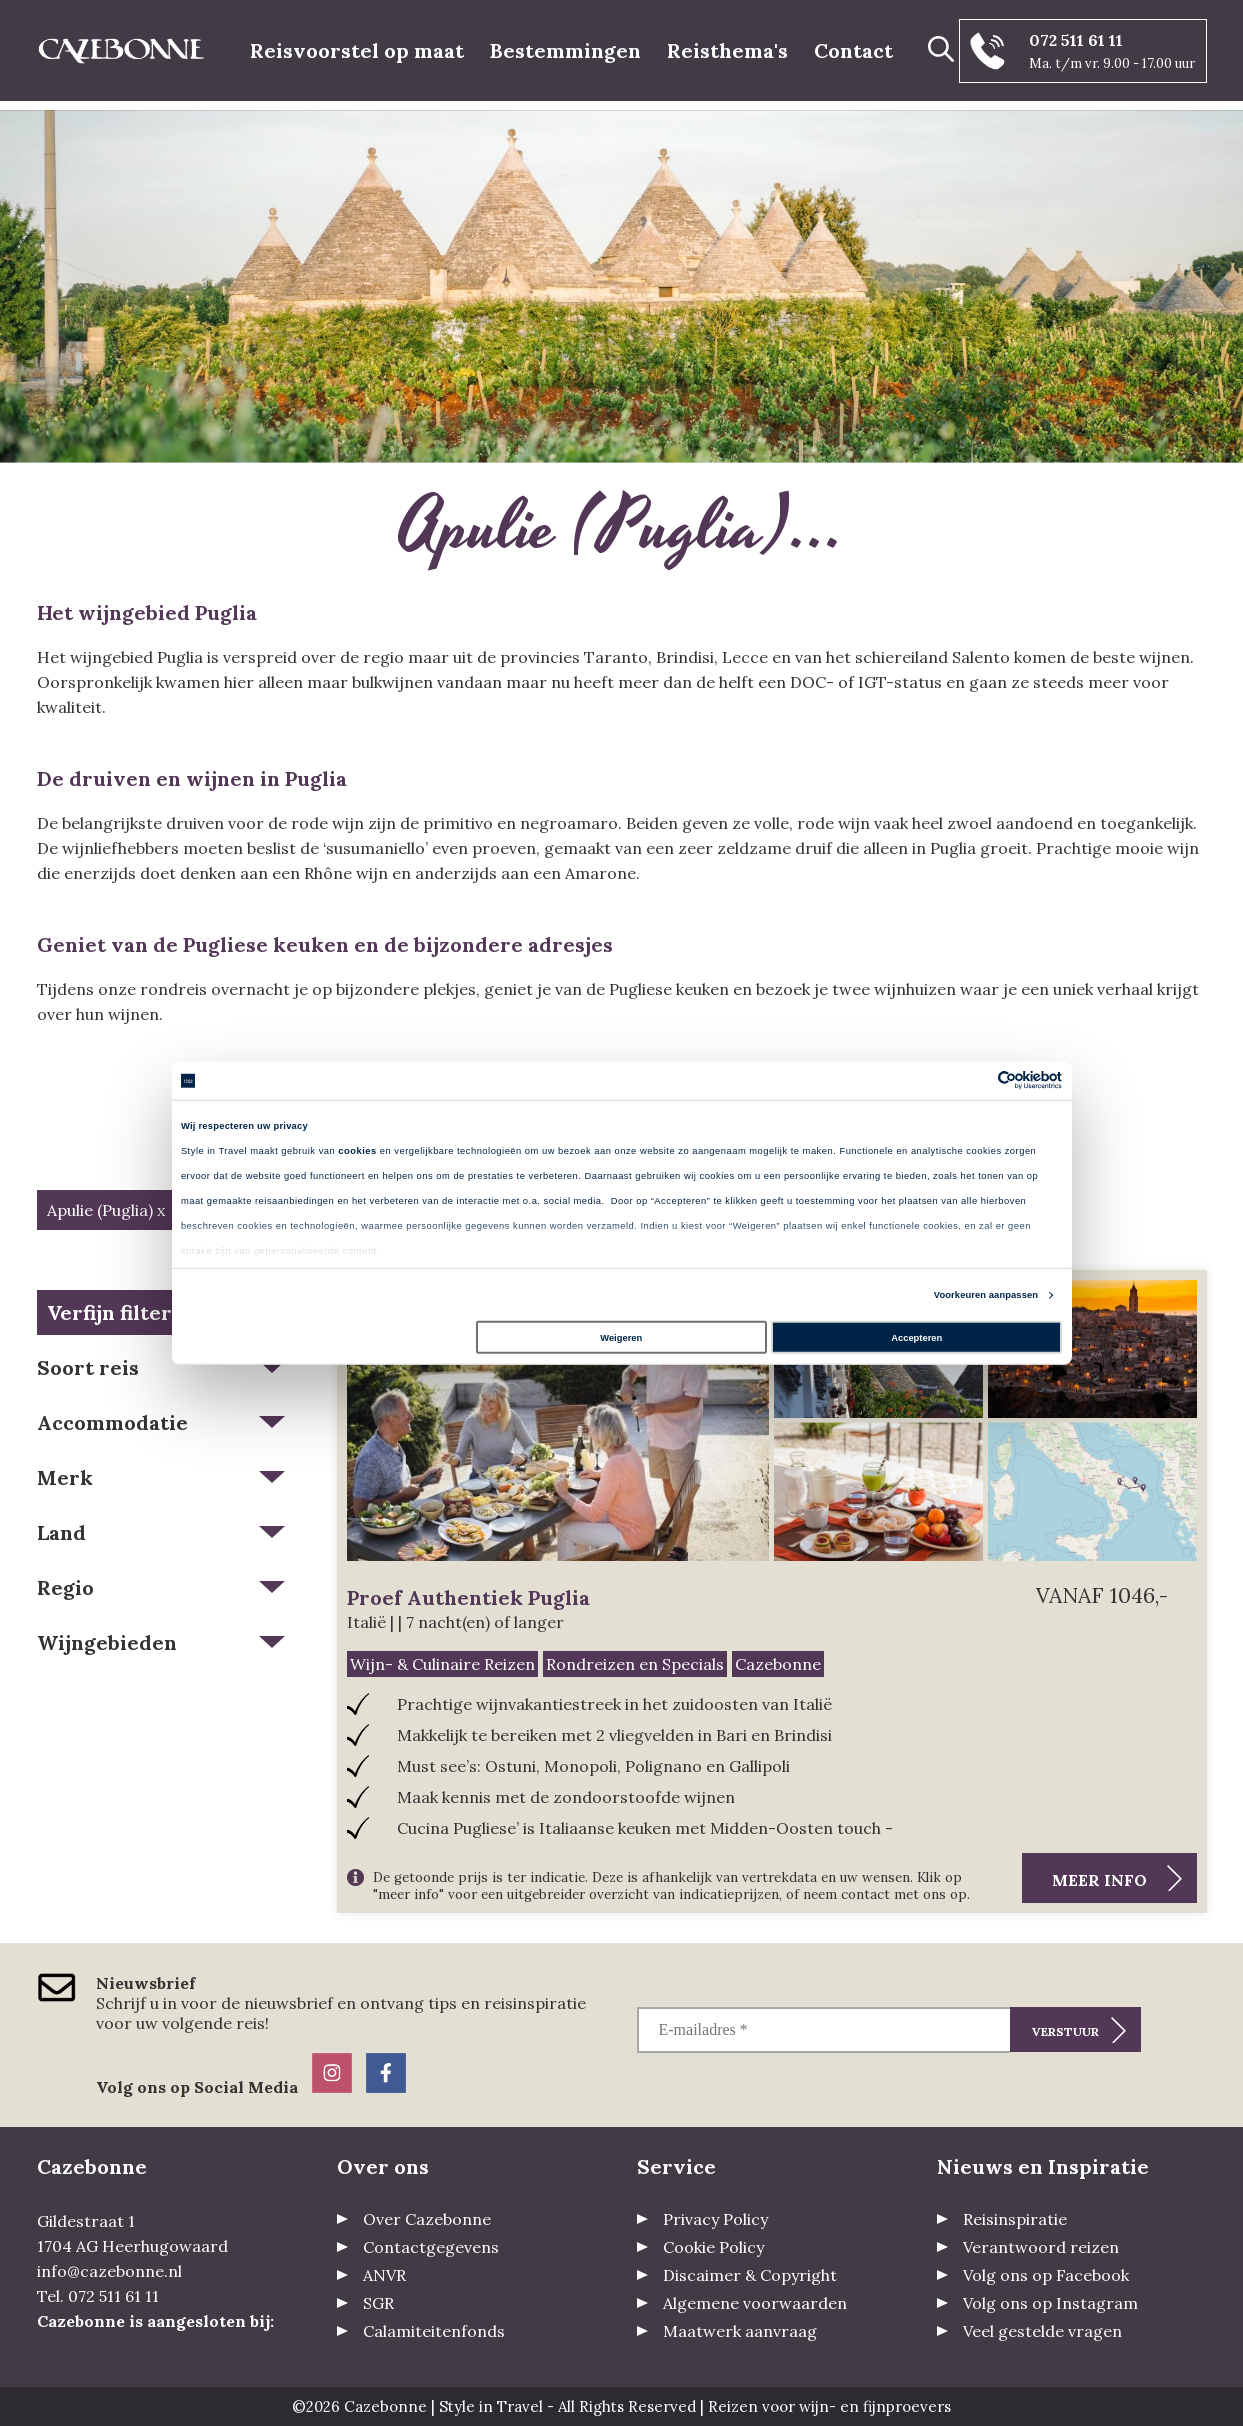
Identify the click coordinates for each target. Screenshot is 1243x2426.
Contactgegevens (431, 2247)
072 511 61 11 (1076, 40)
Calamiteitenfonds (434, 2331)
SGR (378, 2303)
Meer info (1099, 1880)
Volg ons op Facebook (1046, 2275)
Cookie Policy (713, 2247)
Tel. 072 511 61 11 (98, 2296)
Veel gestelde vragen (1042, 2331)
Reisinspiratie (1015, 2219)
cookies (357, 1151)
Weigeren (621, 1338)
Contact (853, 50)
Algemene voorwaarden (755, 2303)
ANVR (384, 2275)
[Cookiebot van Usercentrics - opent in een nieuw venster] (974, 1080)
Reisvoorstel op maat (357, 50)
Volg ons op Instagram (1050, 2303)
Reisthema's (727, 50)
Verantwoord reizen (1041, 2247)
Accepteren (916, 1338)
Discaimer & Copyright (750, 2275)
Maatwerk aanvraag (740, 2331)
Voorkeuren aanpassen (986, 1295)
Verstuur (1065, 2031)
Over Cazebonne (427, 2219)
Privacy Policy (715, 2219)
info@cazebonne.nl (109, 2271)
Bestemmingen (565, 50)
